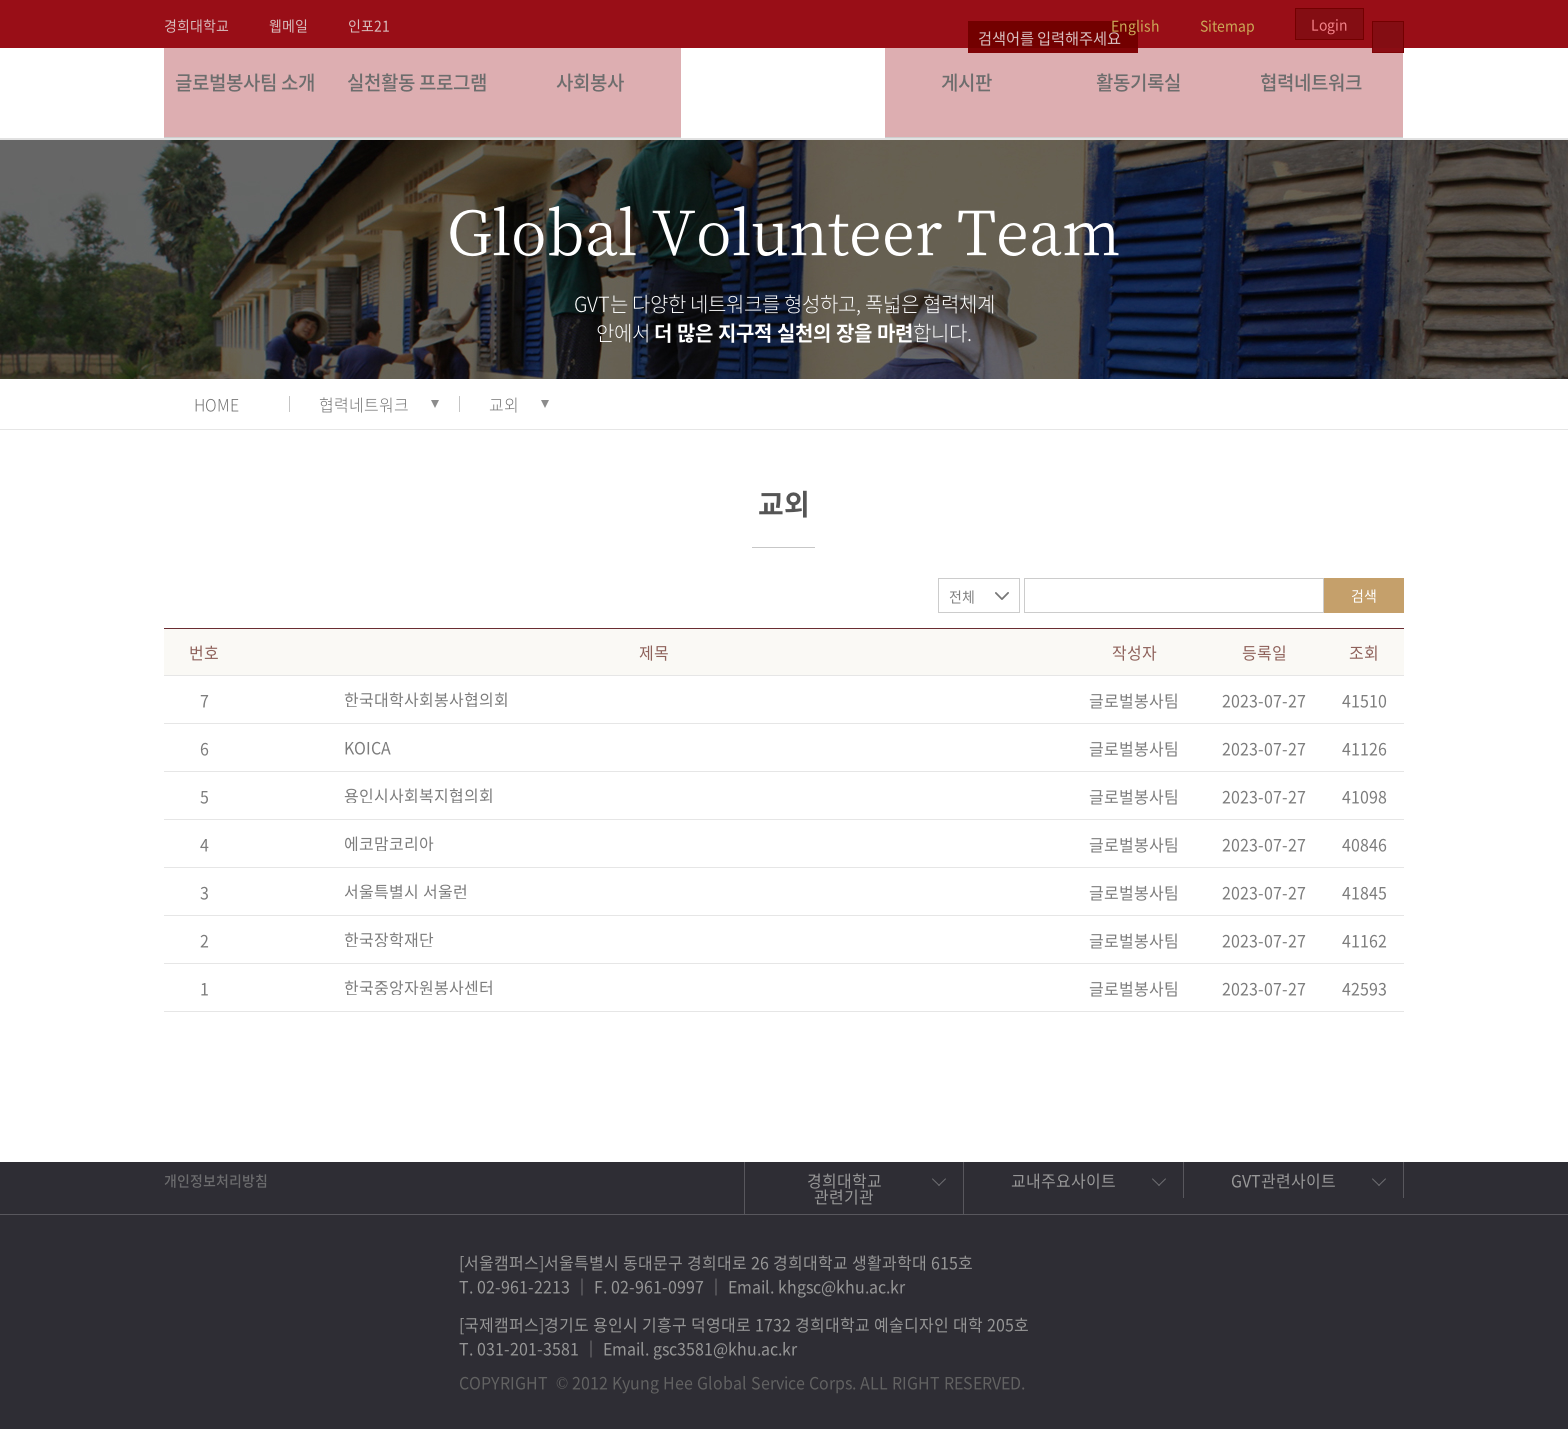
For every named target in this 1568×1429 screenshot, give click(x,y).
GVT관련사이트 (1283, 1180)
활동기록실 (1144, 92)
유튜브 (1366, 1373)
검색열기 (1388, 24)
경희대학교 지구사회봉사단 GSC (784, 92)
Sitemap (1227, 25)
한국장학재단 (389, 939)
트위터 (1274, 1373)
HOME (216, 404)
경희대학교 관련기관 (844, 1188)
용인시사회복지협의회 (419, 795)
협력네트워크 (1317, 92)
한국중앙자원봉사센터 (419, 987)
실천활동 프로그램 (422, 92)
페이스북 (1228, 1373)
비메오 (1320, 1373)
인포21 (369, 25)
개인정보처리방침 (216, 1180)
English (1135, 25)
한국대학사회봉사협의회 (426, 699)
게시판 (972, 92)
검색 (1364, 595)
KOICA (367, 747)
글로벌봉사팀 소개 (250, 92)
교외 (504, 404)
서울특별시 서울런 (406, 891)
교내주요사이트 (1063, 1180)
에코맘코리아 (389, 843)
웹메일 (288, 25)
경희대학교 (196, 25)
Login (1329, 24)
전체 (962, 596)
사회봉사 (595, 92)
